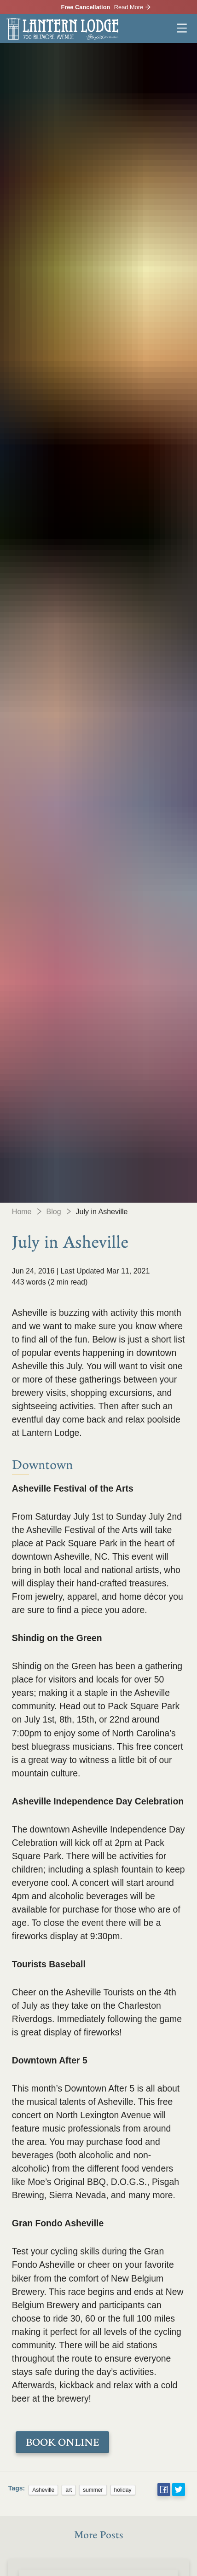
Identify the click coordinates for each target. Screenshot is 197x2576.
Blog (53, 1212)
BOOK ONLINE (62, 2442)
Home (22, 1212)
